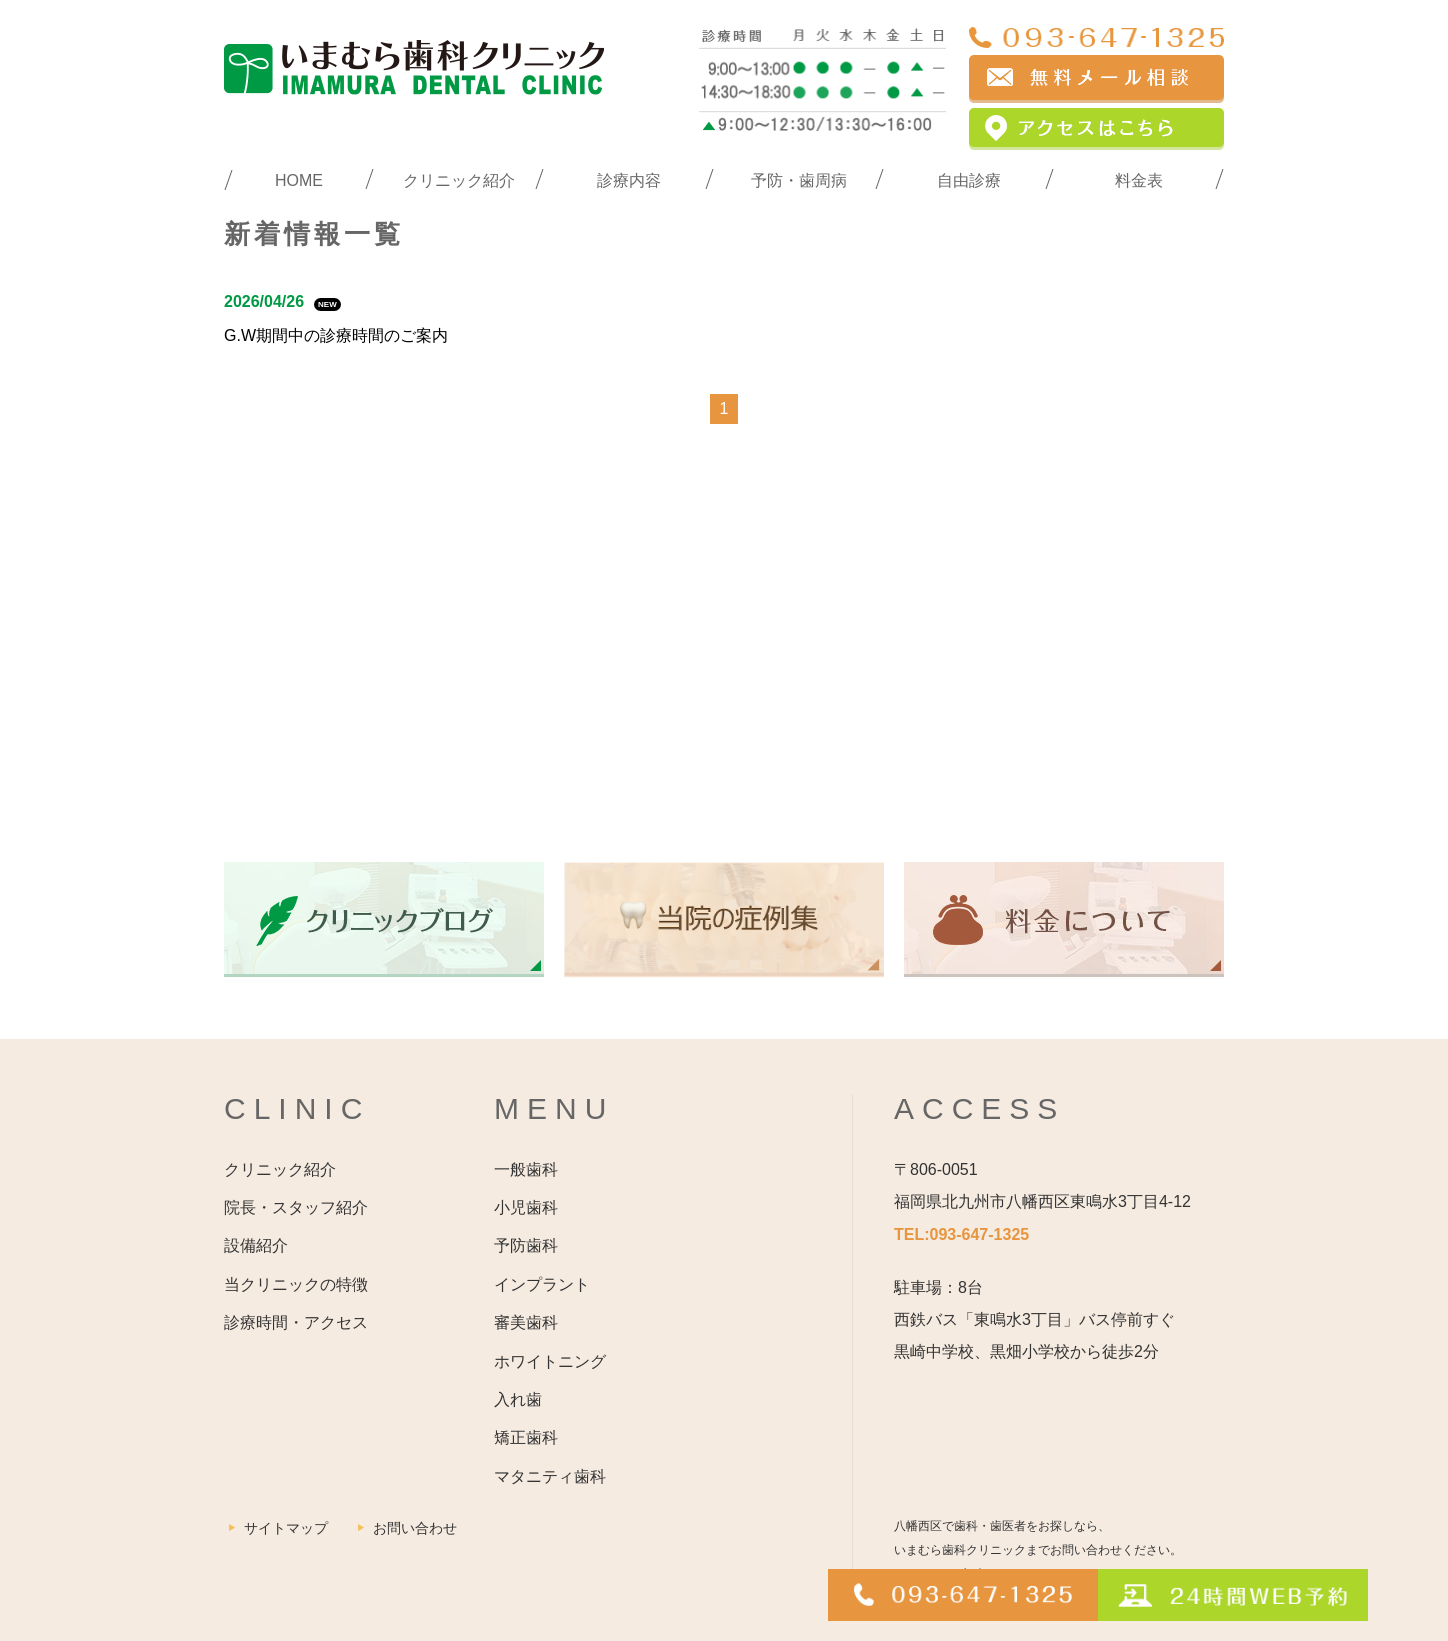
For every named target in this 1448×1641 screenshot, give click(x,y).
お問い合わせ (415, 1528)
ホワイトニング (550, 1361)
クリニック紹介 (459, 180)
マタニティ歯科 (550, 1476)
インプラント (542, 1284)
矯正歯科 (526, 1437)
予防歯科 (526, 1245)
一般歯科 (526, 1169)
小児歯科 (526, 1207)
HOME (299, 180)
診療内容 (629, 180)
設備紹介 (256, 1245)
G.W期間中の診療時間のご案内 (336, 335)
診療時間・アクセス (296, 1322)
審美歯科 (526, 1322)
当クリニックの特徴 (296, 1284)
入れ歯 (518, 1399)
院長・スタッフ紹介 (296, 1207)
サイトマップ (286, 1528)
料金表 (1139, 180)
